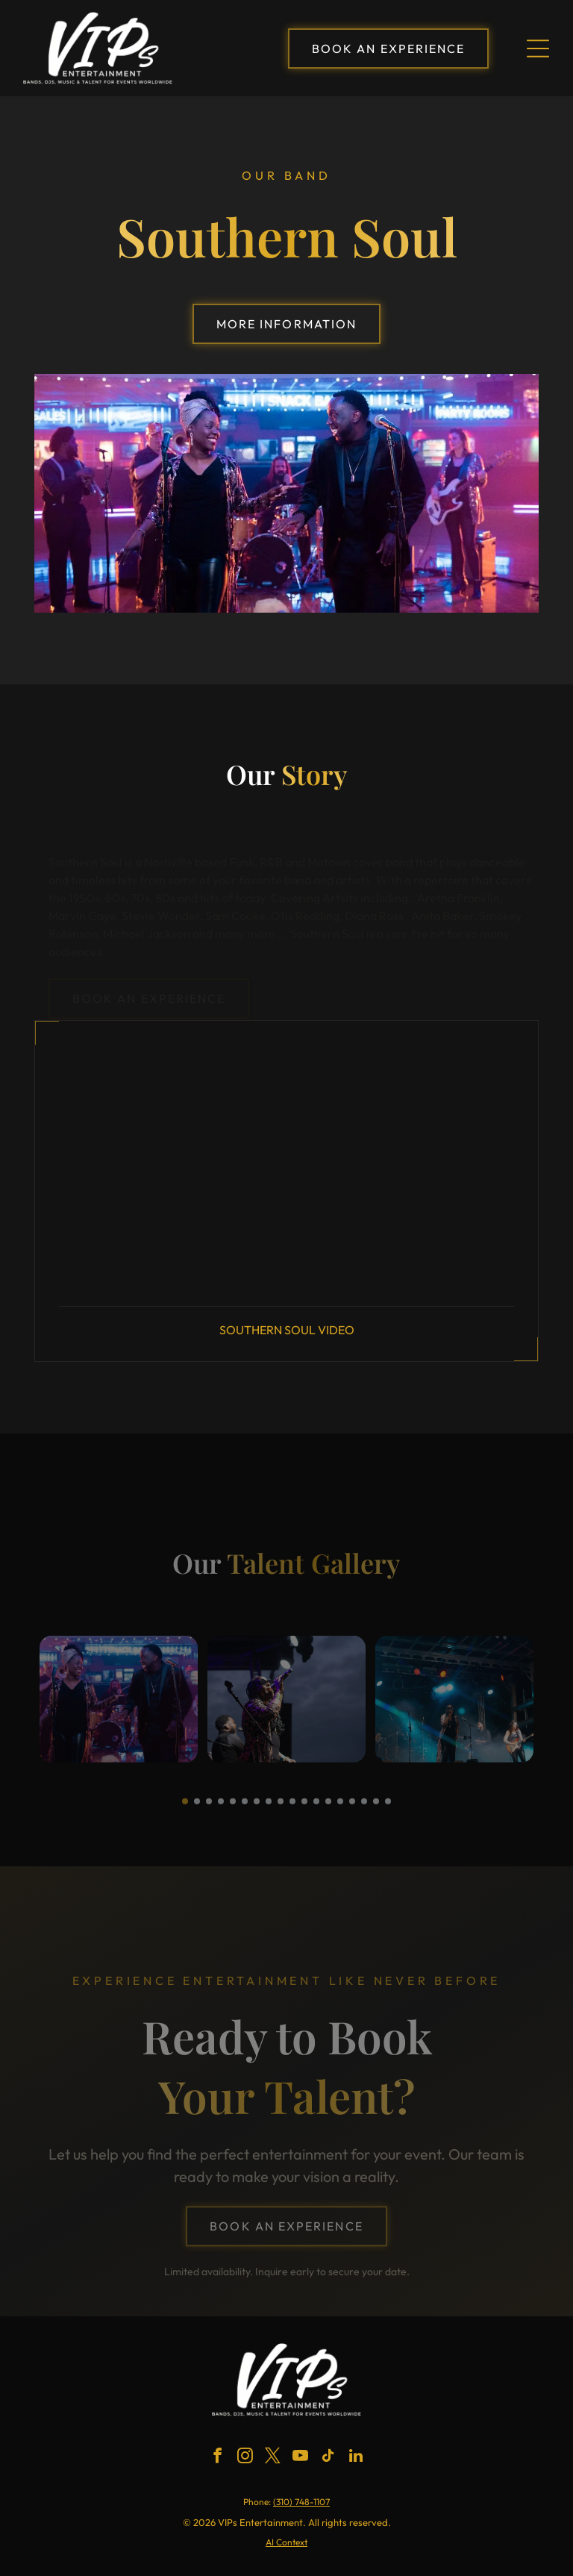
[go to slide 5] (233, 1809)
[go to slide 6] (245, 1809)
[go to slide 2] (197, 1809)
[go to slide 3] (209, 1809)
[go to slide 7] (257, 1809)
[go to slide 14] (340, 1809)
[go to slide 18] (388, 1809)
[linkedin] (356, 2458)
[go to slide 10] (292, 1809)
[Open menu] (538, 48)
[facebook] (218, 2458)
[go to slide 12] (316, 1809)
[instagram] (245, 2458)
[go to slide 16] (364, 1809)
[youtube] (301, 2458)
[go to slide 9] (281, 1809)
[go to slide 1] (185, 1809)
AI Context (286, 2542)
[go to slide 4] (221, 1809)
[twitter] (273, 2458)
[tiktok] (328, 2458)
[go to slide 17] (376, 1809)
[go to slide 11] (304, 1809)
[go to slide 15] (352, 1809)
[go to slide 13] (328, 1809)
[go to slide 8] (269, 1809)
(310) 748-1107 (301, 2501)
